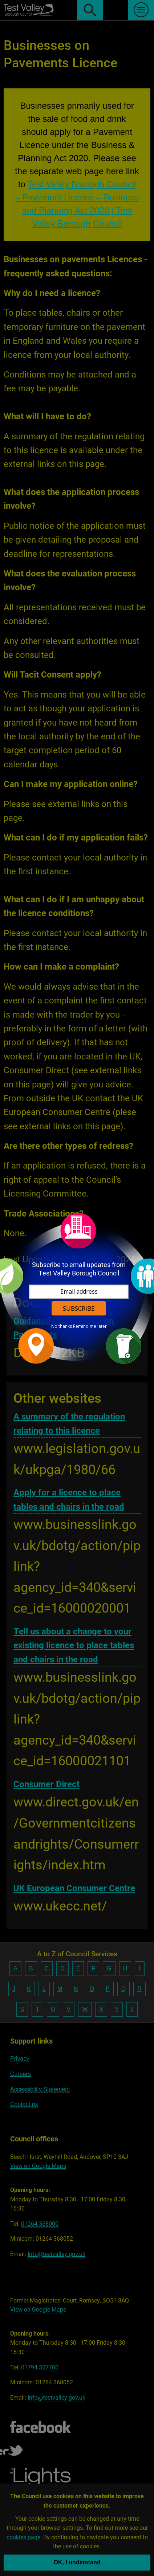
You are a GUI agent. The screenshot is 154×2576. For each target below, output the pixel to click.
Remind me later (90, 1326)
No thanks (61, 1326)
